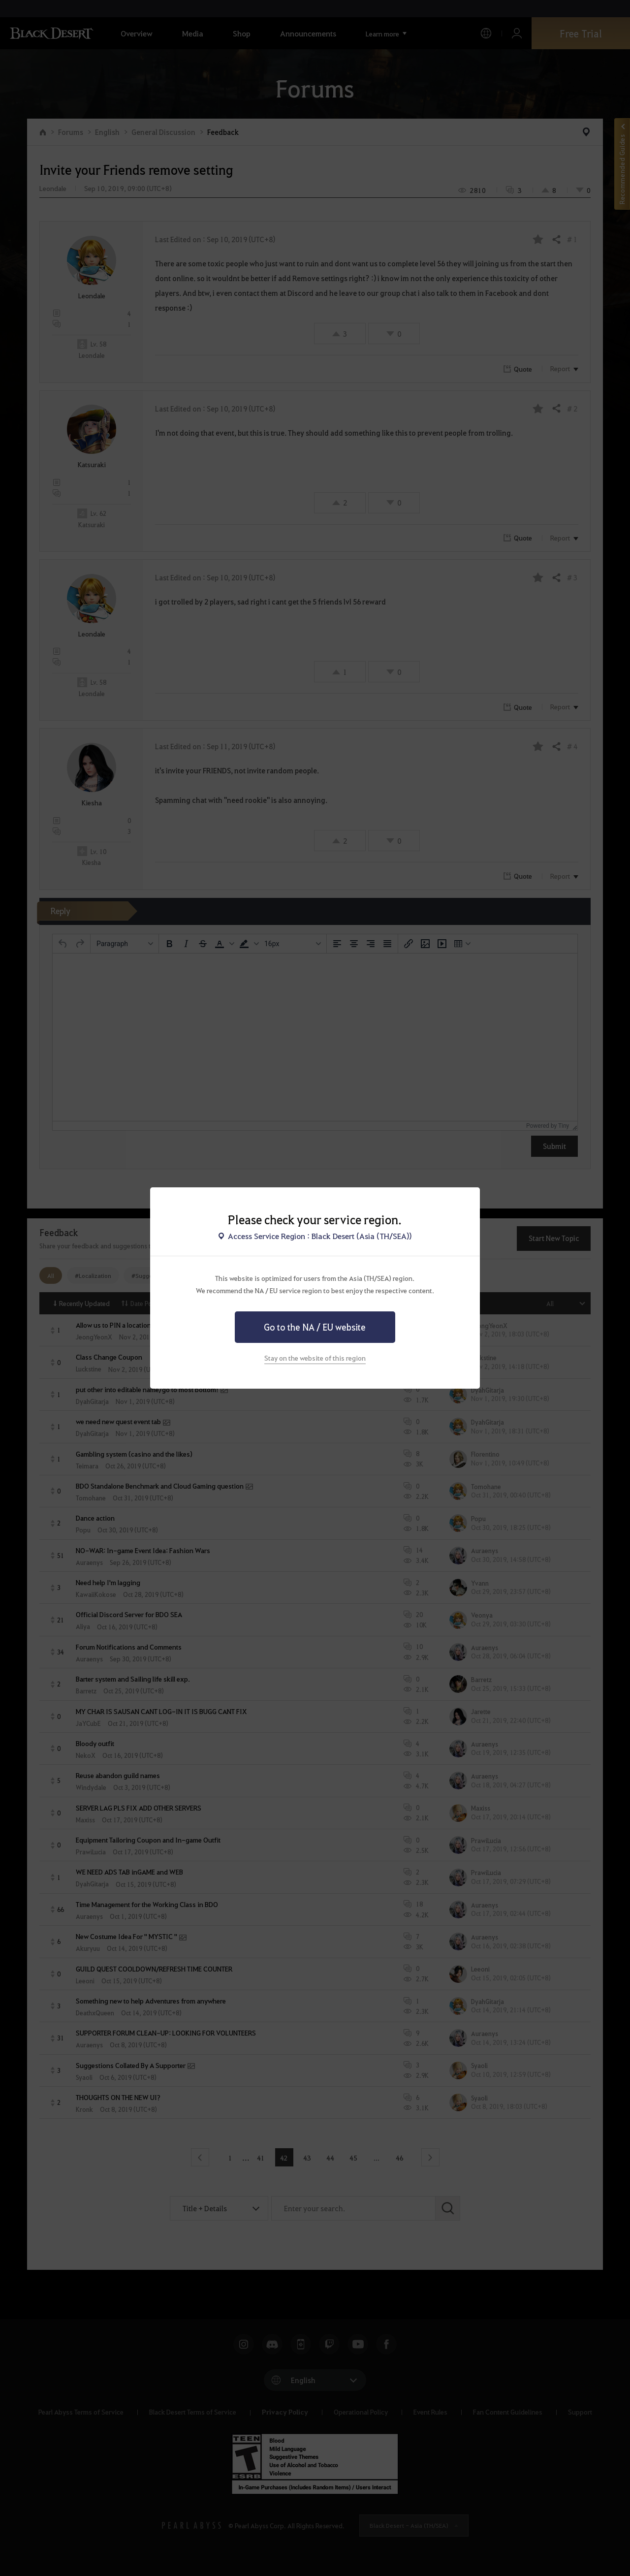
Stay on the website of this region (315, 1357)
